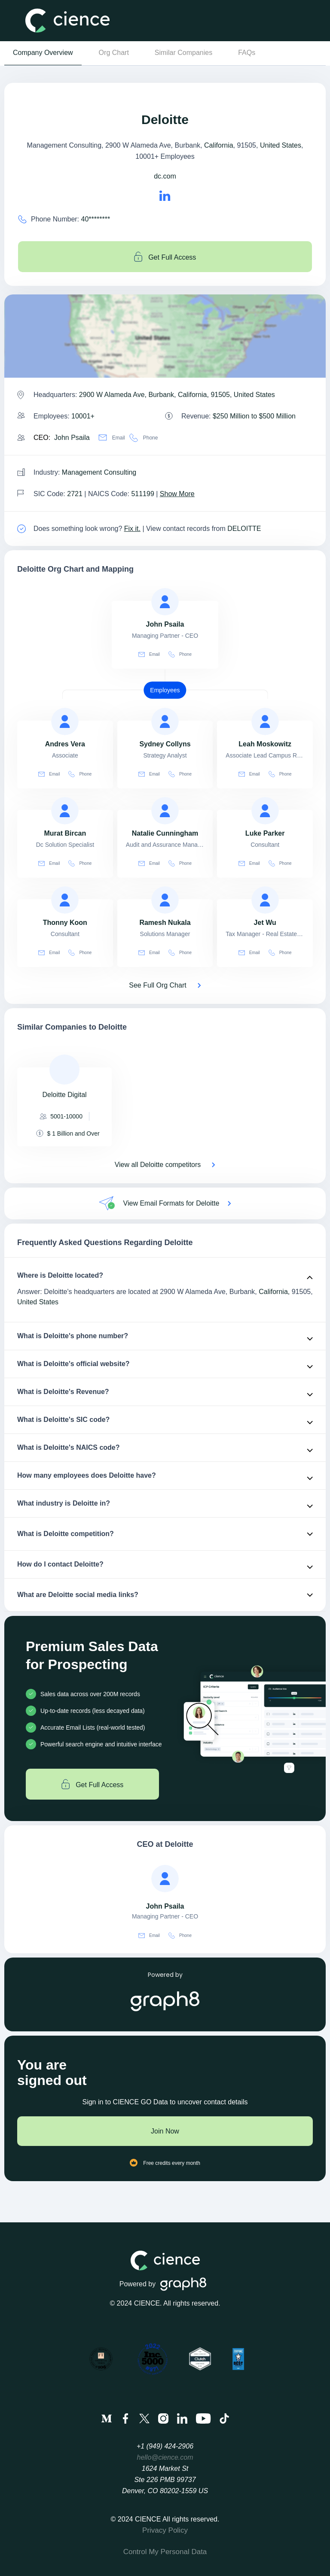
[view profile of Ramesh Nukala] (165, 900)
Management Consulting (99, 472)
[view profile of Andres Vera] (65, 721)
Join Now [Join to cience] (165, 2131)
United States (280, 145)
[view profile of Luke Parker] (265, 810)
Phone (143, 437)
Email (111, 437)
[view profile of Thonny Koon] (65, 900)
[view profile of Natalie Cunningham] (165, 810)
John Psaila (72, 437)
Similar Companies (183, 52)
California (218, 145)
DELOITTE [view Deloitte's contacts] (244, 528)
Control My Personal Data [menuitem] (165, 2552)
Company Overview (43, 52)
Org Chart (114, 52)
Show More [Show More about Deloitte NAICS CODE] (177, 493)
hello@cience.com (165, 2457)
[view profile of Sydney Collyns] (165, 721)
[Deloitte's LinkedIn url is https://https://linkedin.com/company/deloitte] (165, 196)
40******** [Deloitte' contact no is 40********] (95, 219)
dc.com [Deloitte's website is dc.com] (165, 176)
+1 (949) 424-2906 (165, 2446)
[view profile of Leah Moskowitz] (265, 721)
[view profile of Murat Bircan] (65, 810)
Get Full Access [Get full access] (165, 257)
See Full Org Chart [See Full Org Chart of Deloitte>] (157, 985)
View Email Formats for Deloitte (171, 1203)
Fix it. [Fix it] (132, 528)
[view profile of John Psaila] (165, 601)
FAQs (246, 52)
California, (274, 1291)
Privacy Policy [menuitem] (165, 2530)
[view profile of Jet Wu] (265, 900)
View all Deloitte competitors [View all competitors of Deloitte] (158, 1164)
